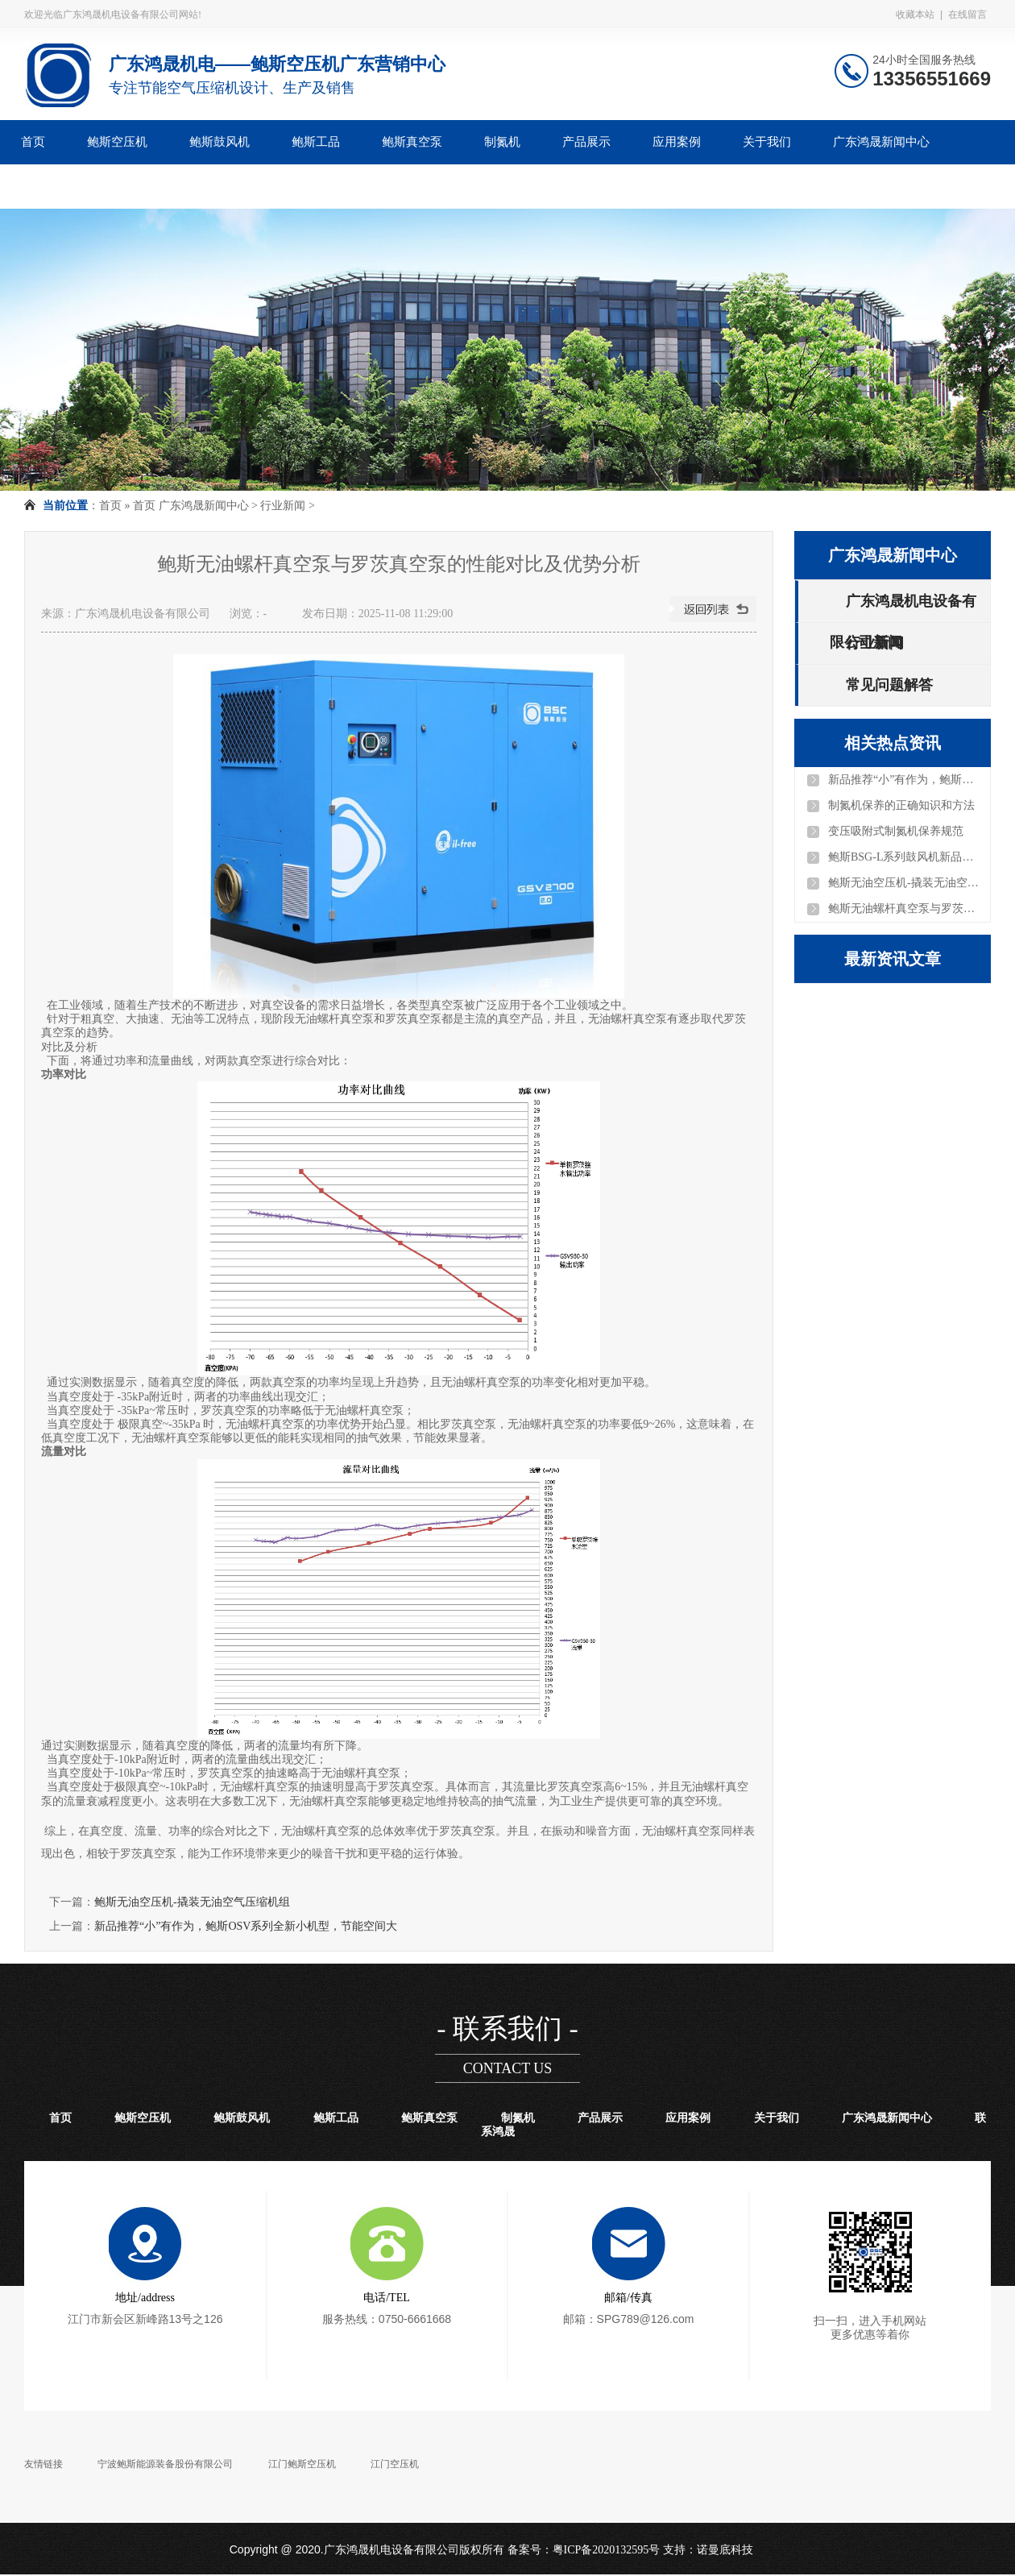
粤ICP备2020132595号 (607, 2550)
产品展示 (586, 141)
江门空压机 (395, 2464)
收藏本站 (915, 14)
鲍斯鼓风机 (219, 141)
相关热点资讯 (892, 743)
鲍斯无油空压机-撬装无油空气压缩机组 (192, 1902)
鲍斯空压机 (117, 141)
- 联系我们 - (507, 2028)
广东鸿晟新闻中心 (881, 141)
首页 (33, 141)
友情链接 (43, 2464)
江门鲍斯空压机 (302, 2464)
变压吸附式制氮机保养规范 (895, 831)
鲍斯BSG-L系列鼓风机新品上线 (904, 857)
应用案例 (676, 141)
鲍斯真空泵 (412, 141)
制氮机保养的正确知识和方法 (901, 805)
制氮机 (502, 141)
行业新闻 (282, 506)
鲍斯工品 (316, 141)
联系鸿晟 (45, 186)
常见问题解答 (889, 685)
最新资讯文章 (892, 959)
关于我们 (767, 141)
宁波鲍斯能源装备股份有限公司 (165, 2464)
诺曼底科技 (725, 2550)
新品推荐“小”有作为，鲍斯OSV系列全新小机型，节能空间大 (245, 1926)
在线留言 (967, 14)
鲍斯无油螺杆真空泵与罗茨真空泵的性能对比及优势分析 (904, 908)
